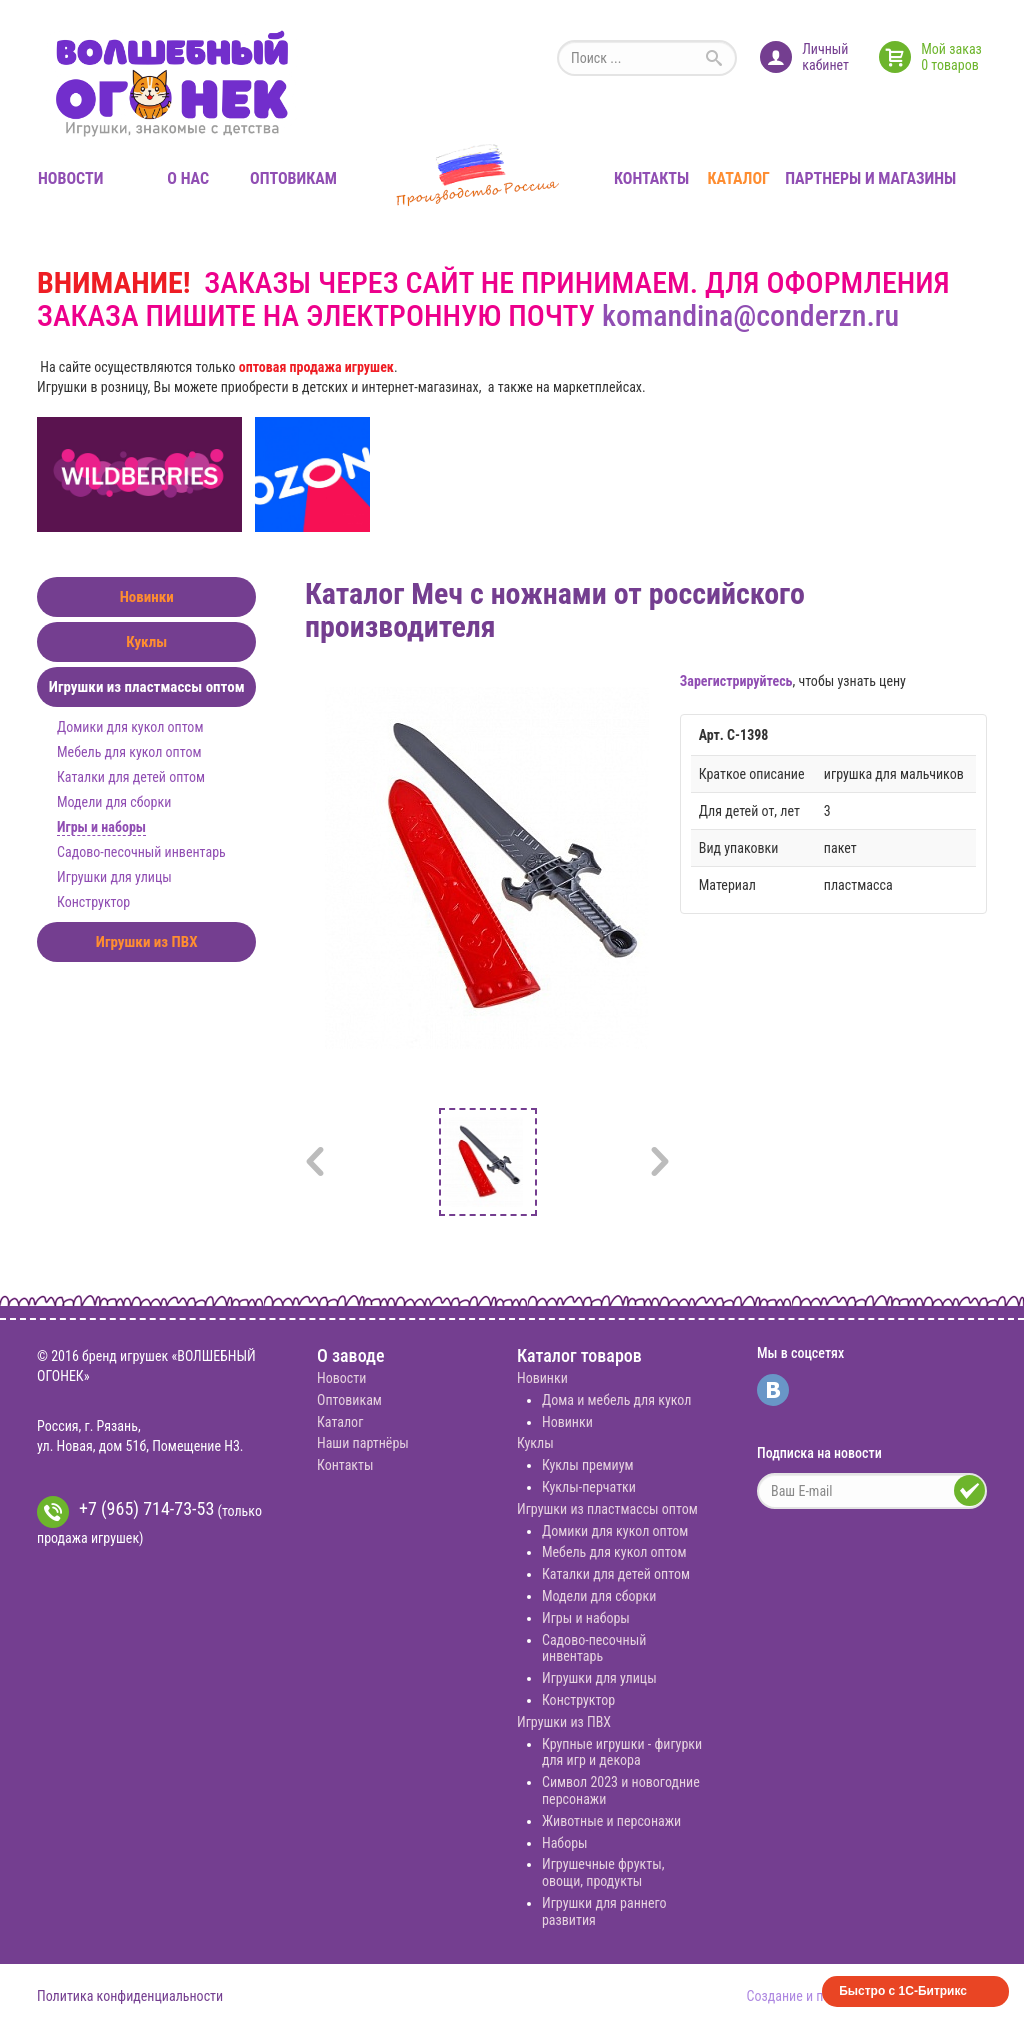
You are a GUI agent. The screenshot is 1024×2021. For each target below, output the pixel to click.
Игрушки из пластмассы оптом (147, 687)
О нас (188, 178)
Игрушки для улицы (114, 877)
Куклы (146, 642)
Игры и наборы (101, 827)
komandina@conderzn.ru (750, 315)
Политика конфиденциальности (130, 1996)
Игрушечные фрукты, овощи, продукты (603, 1872)
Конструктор (93, 902)
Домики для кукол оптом (130, 727)
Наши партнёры (363, 1443)
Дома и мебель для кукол (616, 1400)
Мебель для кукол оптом (129, 752)
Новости (70, 178)
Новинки (147, 597)
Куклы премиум (588, 1465)
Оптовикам (293, 178)
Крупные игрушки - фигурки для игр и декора (622, 1752)
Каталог (739, 178)
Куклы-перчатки (589, 1487)
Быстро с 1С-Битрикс (903, 1991)
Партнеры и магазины (870, 178)
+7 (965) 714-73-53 (125, 1512)
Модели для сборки (114, 802)
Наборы (565, 1843)
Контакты (651, 178)
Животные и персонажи (611, 1821)
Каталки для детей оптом (131, 777)
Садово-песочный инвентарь (141, 852)
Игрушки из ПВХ (147, 942)
